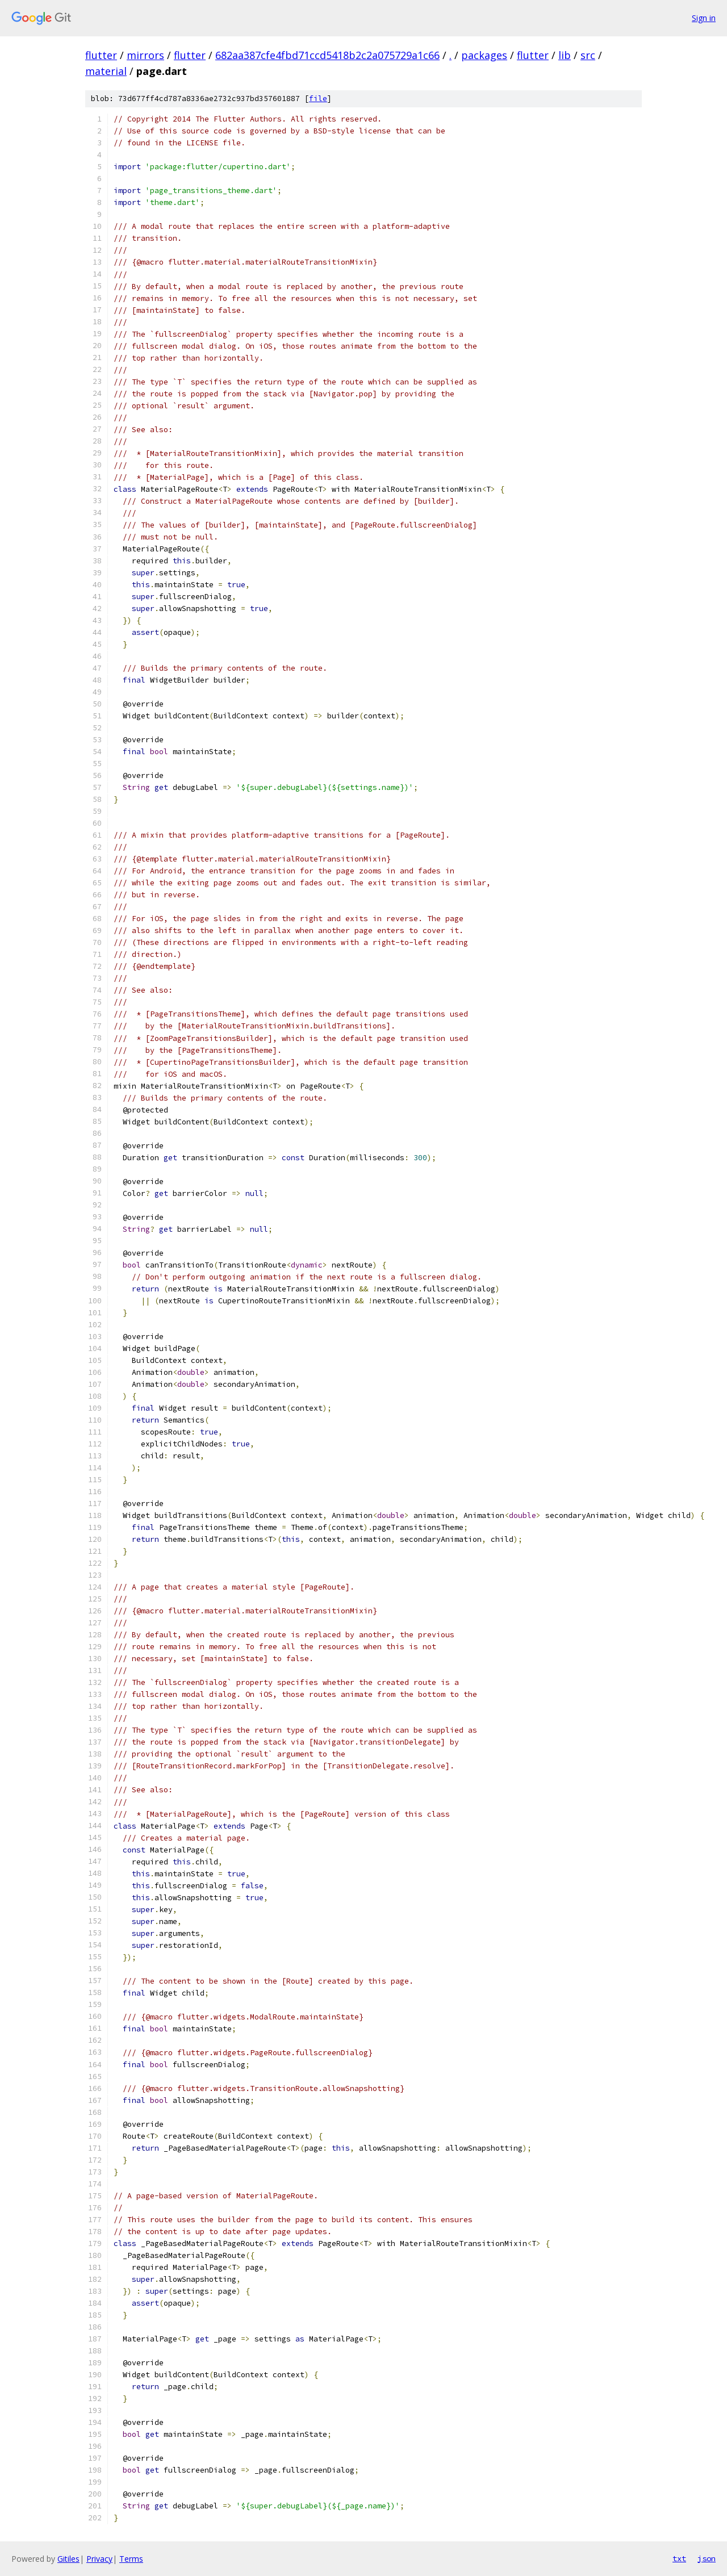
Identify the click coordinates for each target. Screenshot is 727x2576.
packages (484, 55)
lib (564, 55)
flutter (101, 55)
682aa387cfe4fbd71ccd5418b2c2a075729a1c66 (327, 55)
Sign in (704, 17)
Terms (131, 2558)
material (106, 71)
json (706, 2558)
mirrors (145, 55)
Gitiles (68, 2558)
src (587, 55)
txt (679, 2558)
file (318, 98)
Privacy (99, 2558)
